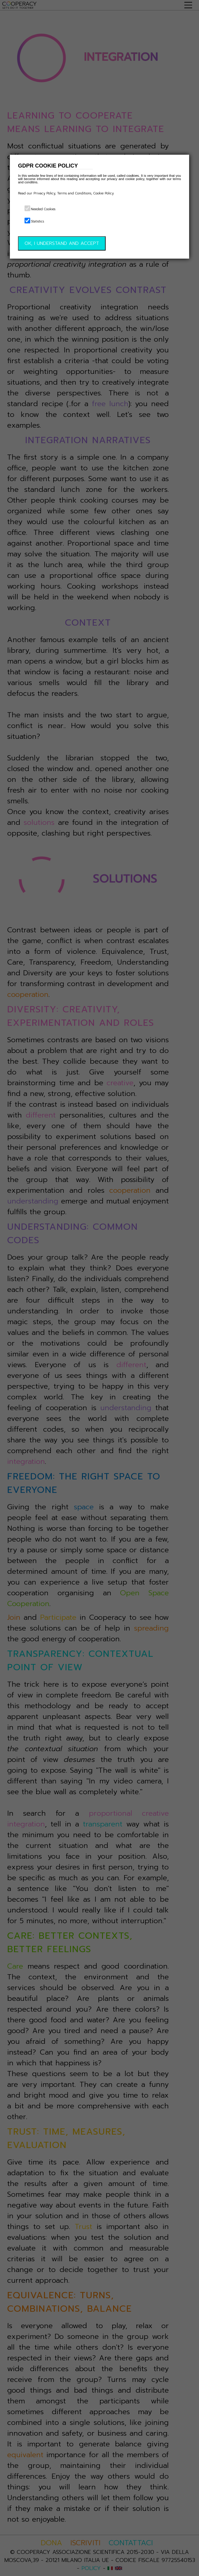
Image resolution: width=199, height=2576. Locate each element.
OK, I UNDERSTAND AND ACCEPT (62, 243)
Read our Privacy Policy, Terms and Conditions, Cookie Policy (66, 193)
